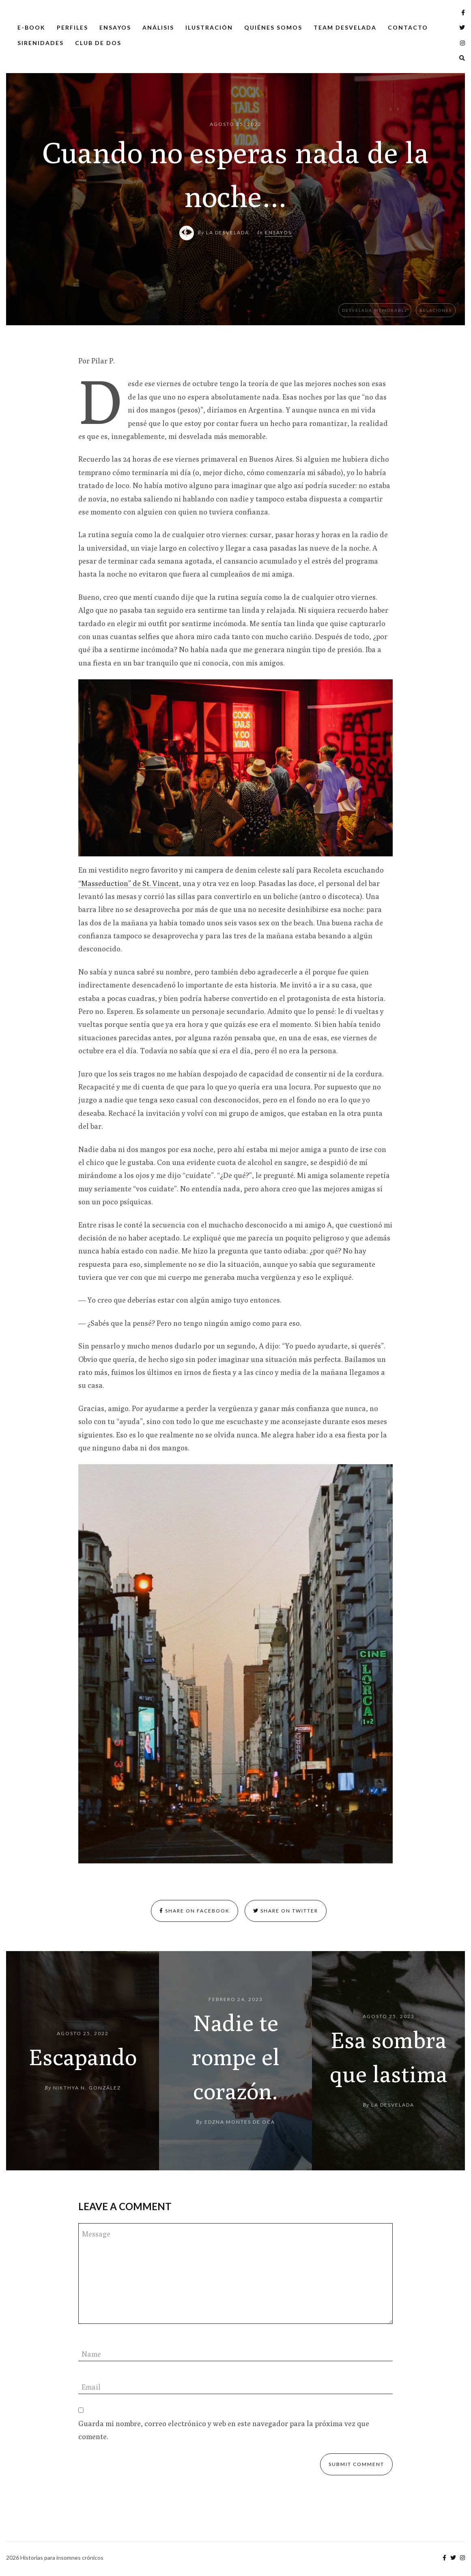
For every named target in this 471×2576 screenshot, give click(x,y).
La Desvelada (227, 232)
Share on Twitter (285, 1911)
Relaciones (435, 310)
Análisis (158, 27)
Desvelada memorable (375, 310)
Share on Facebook (194, 1911)
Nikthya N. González (87, 2088)
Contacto (408, 27)
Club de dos (98, 42)
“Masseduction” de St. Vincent (128, 883)
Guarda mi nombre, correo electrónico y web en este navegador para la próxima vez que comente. (223, 2430)
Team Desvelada (345, 27)
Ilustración (209, 27)
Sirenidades (40, 42)
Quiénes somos (273, 27)
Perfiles (72, 27)
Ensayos (115, 27)
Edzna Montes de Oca (239, 2122)
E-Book (31, 27)
